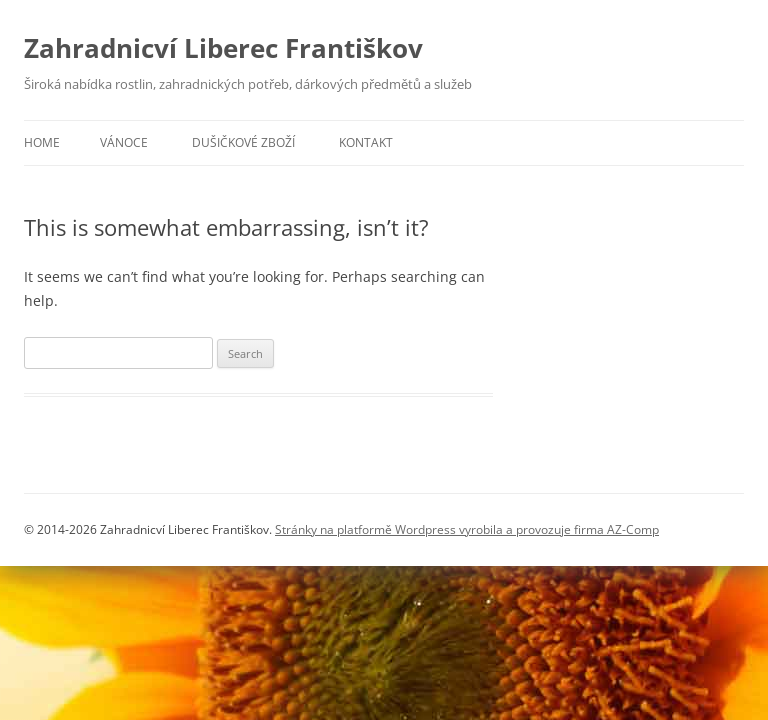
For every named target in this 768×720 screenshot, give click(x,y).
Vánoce (124, 142)
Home (42, 142)
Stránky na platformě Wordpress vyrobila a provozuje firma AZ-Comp (467, 529)
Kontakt (366, 142)
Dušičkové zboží (243, 142)
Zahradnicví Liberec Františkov (223, 48)
